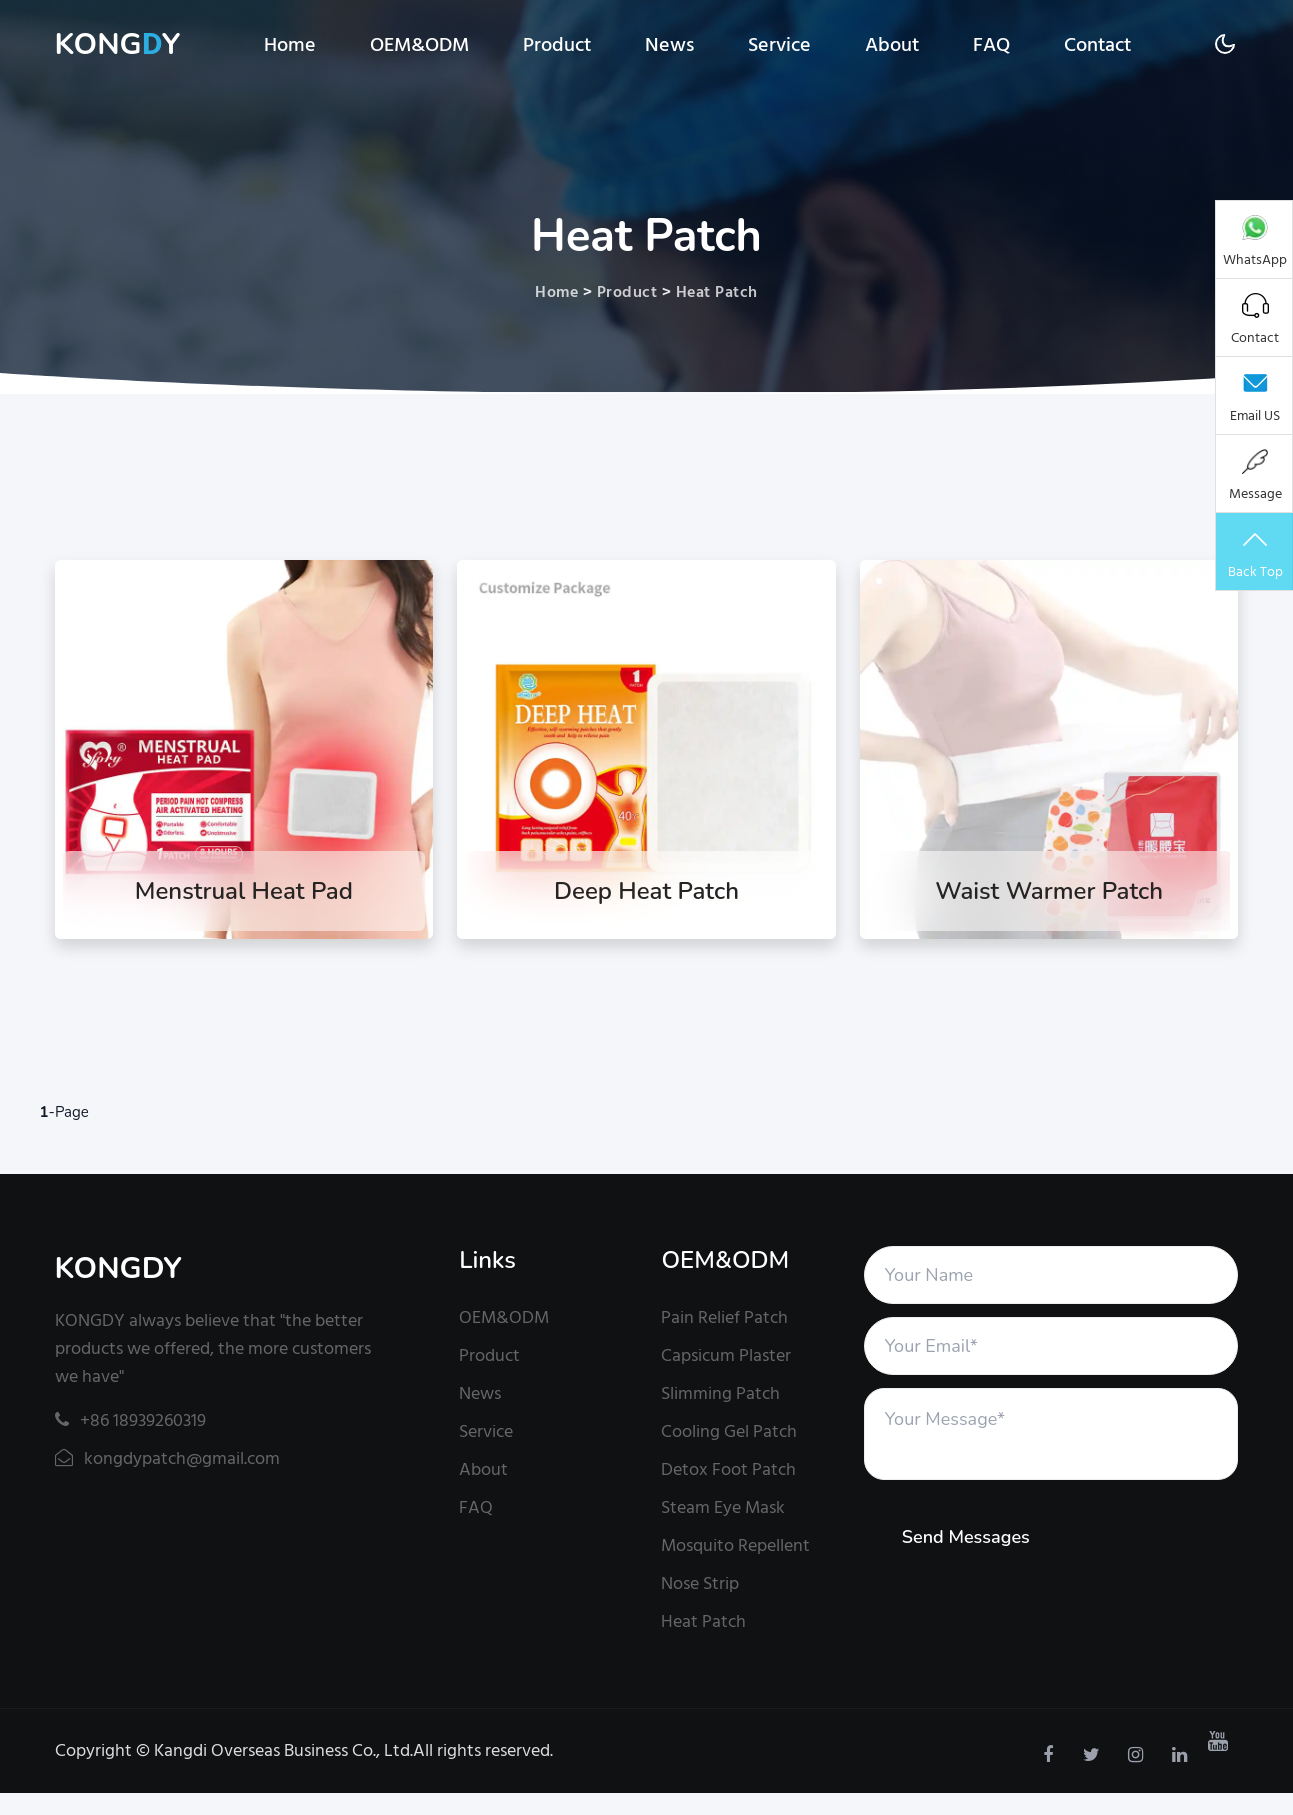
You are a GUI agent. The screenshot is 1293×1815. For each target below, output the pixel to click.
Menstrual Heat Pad (244, 891)
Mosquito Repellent (735, 1545)
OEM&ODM (419, 45)
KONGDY (118, 1268)
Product (557, 45)
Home (290, 45)
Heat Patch (717, 292)
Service (779, 45)
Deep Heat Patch (646, 891)
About (892, 45)
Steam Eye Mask (723, 1507)
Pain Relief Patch (724, 1317)
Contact (1097, 45)
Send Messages (966, 1537)
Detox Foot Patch (728, 1469)
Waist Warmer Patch (1049, 891)
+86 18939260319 (130, 1420)
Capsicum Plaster (726, 1355)
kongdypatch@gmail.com (167, 1458)
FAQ (991, 45)
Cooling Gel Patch (729, 1431)
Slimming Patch (720, 1393)
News (669, 45)
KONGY (118, 45)
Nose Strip (700, 1583)
